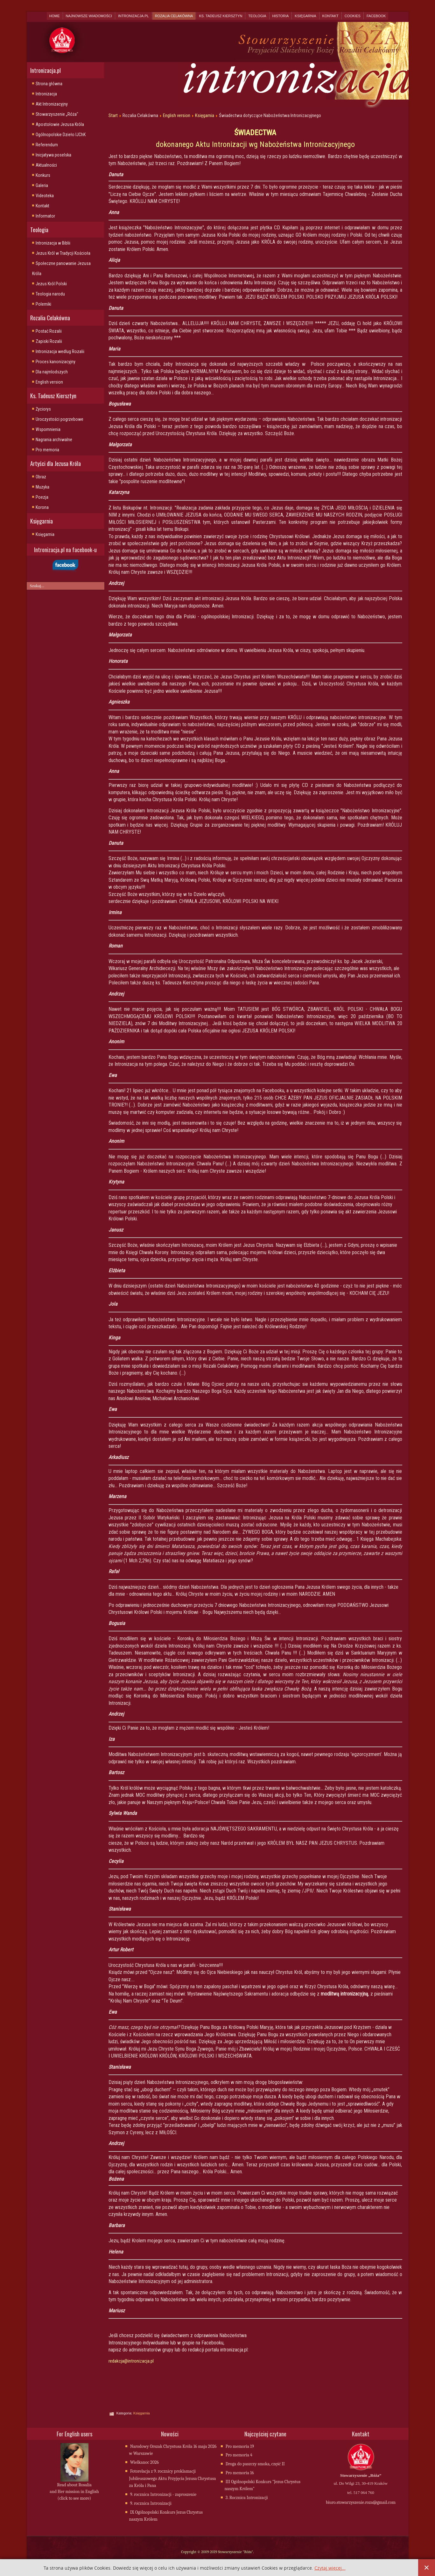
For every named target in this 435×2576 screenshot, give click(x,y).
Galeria (42, 185)
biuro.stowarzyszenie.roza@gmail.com (361, 2503)
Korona (42, 507)
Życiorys (43, 409)
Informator (45, 216)
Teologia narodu (50, 293)
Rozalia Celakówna (174, 16)
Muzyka (42, 487)
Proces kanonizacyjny (55, 361)
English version (49, 382)
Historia (280, 16)
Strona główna (49, 83)
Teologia (257, 16)
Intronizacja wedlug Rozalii (60, 351)
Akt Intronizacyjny (52, 104)
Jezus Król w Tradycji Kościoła (63, 253)
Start (113, 115)
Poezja (42, 497)
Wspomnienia (48, 429)
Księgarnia (305, 16)
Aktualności (46, 165)
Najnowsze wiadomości (89, 16)
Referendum (47, 144)
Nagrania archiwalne (54, 439)
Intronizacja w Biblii (53, 243)
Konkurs (43, 175)
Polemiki (43, 304)
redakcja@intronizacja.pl (131, 2361)
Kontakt (330, 16)
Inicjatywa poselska (53, 154)
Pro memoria (47, 449)
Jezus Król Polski (51, 283)
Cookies (353, 16)
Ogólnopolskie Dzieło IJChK (61, 134)
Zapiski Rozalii (49, 341)
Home (54, 16)
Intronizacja (46, 93)
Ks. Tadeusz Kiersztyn (220, 16)
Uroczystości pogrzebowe (59, 419)
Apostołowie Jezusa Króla (60, 124)
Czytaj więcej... (330, 2568)
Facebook (376, 16)
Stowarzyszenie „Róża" (57, 114)
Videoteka (45, 195)
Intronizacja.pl (133, 16)
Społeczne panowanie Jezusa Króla (61, 268)
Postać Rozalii (49, 331)
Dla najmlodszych (52, 371)
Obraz (41, 476)
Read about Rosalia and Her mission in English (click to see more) (74, 2492)
